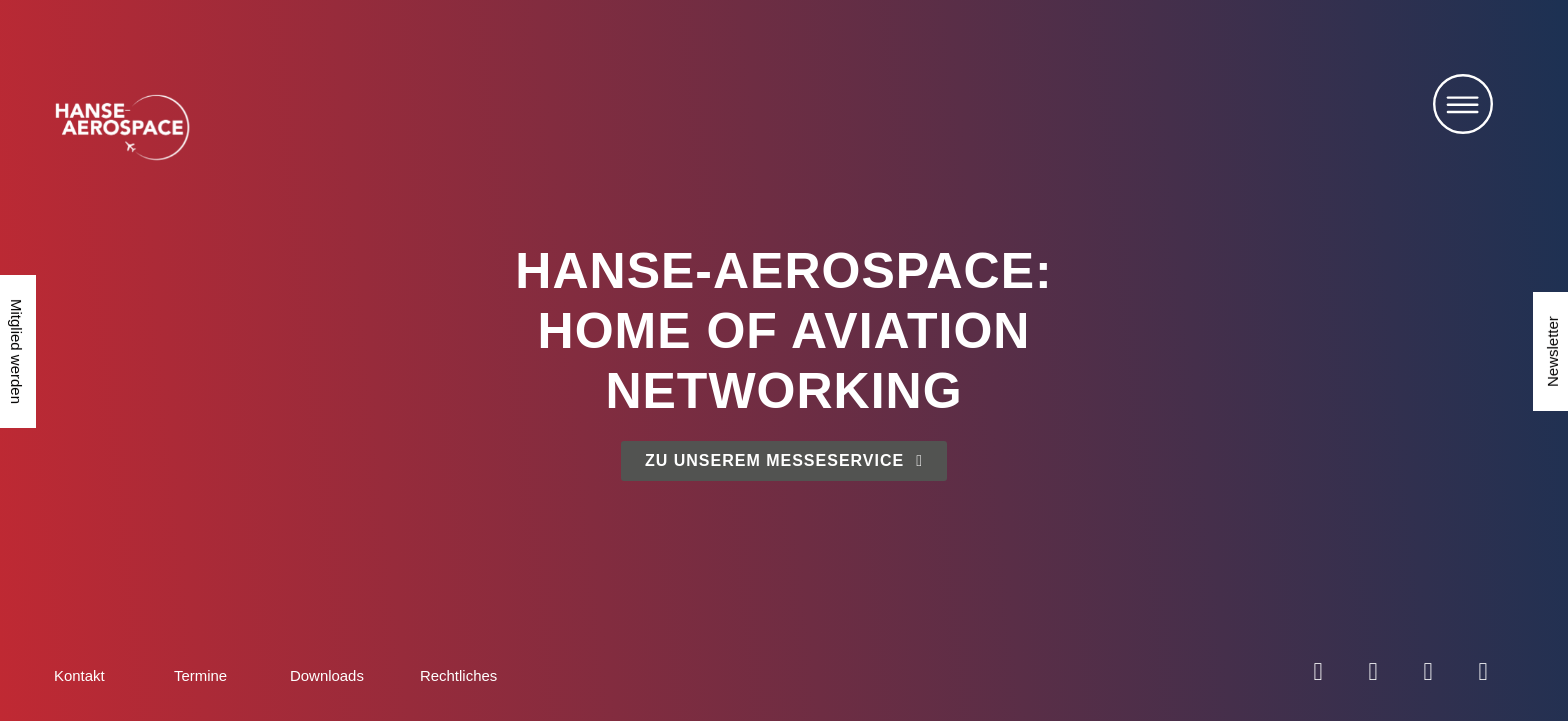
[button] (1463, 109)
